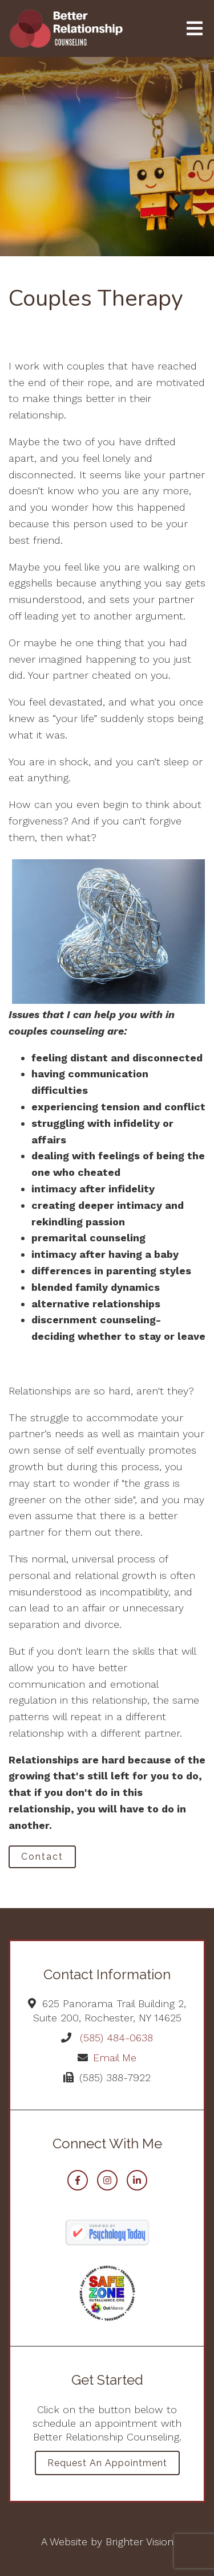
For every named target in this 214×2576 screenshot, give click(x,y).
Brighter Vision (139, 2542)
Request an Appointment (107, 2463)
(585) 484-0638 (116, 2038)
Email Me (114, 2058)
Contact (42, 1856)
